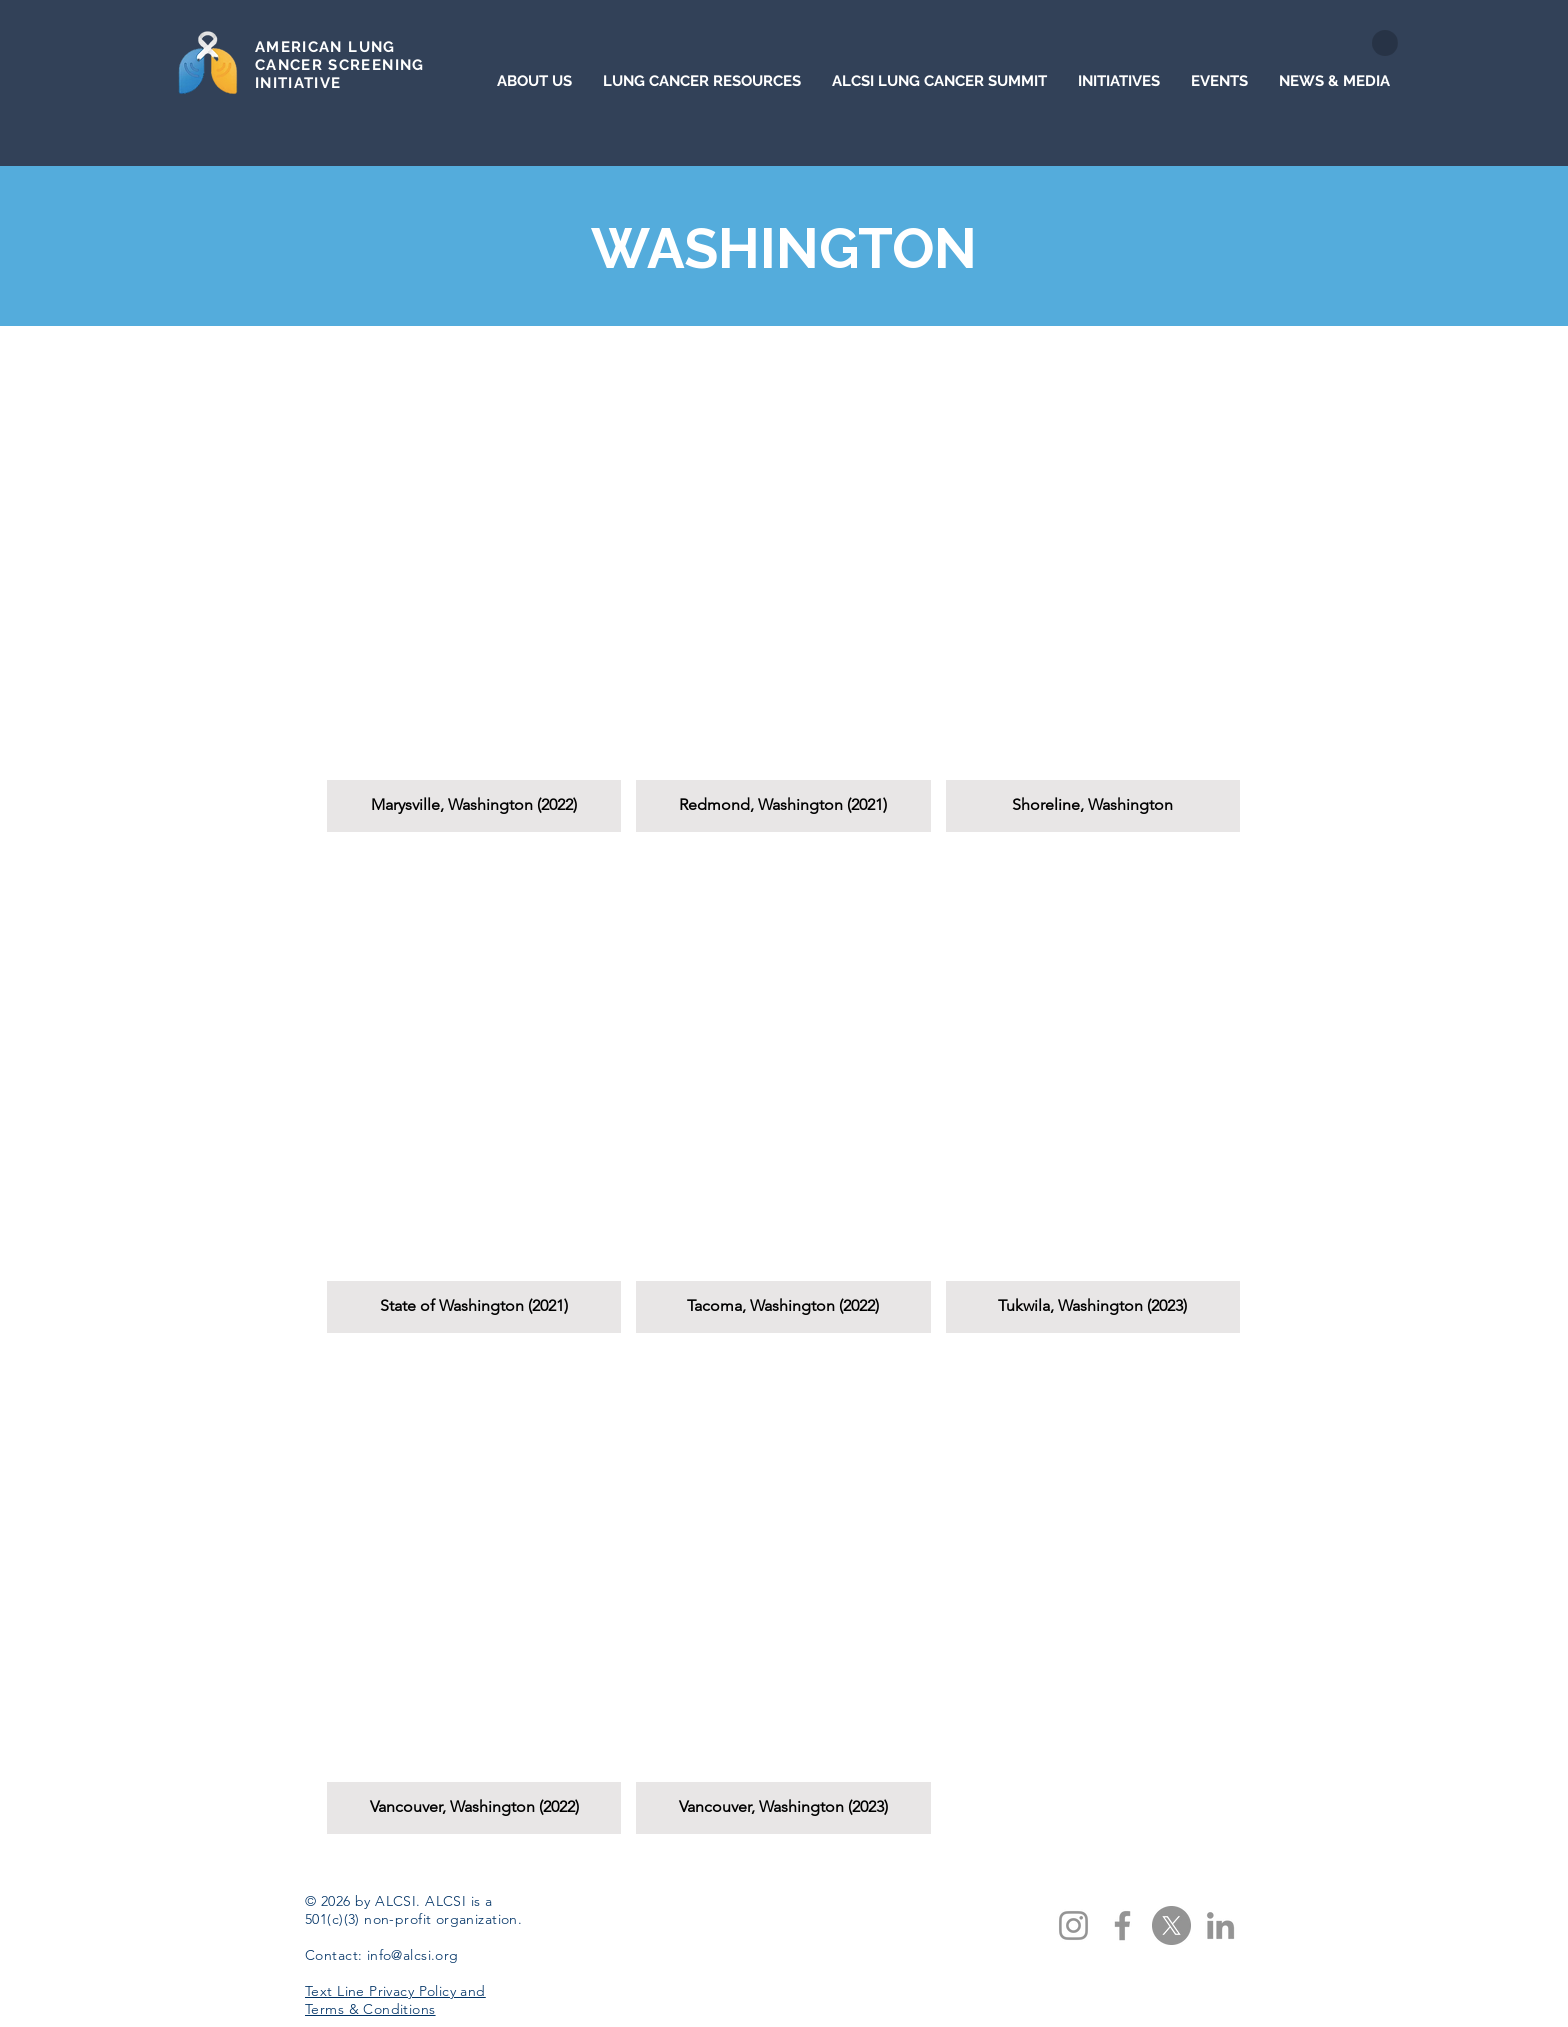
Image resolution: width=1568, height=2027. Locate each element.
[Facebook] (1122, 1925)
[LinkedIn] (1220, 1925)
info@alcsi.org (413, 1955)
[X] (1171, 1925)
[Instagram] (1073, 1925)
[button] (474, 589)
